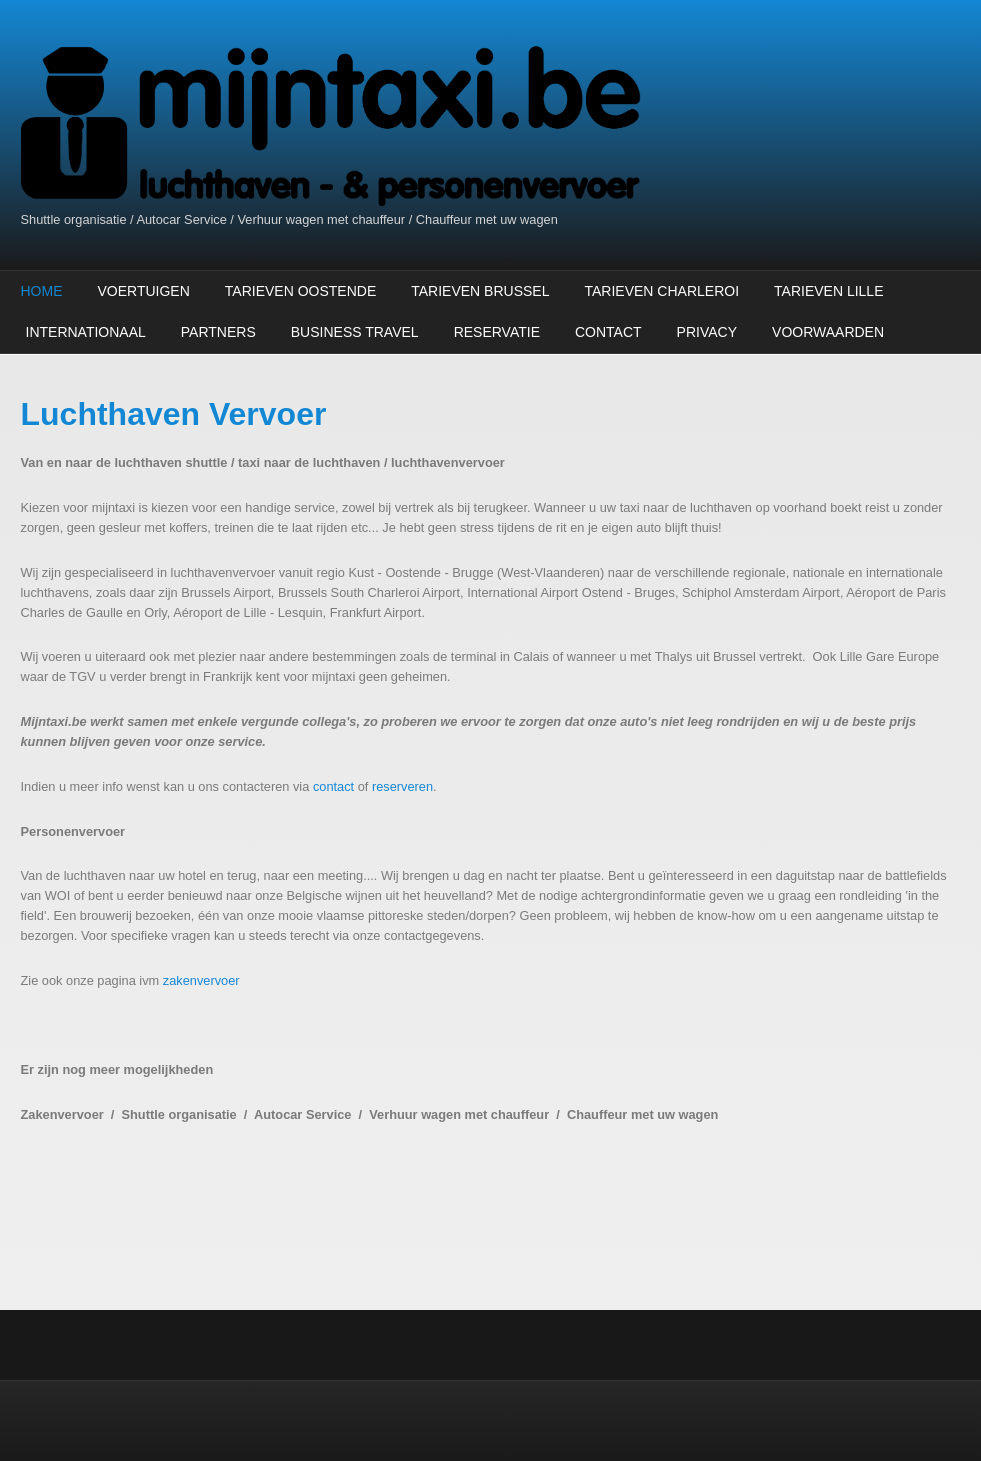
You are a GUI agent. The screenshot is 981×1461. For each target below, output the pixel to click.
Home (42, 291)
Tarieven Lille (828, 291)
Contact (608, 332)
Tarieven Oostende (300, 291)
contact (333, 786)
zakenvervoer (201, 980)
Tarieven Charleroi (661, 291)
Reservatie (497, 332)
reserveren (402, 786)
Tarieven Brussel (480, 291)
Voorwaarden (828, 332)
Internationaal (86, 332)
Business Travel (355, 332)
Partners (218, 332)
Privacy (707, 332)
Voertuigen (144, 291)
